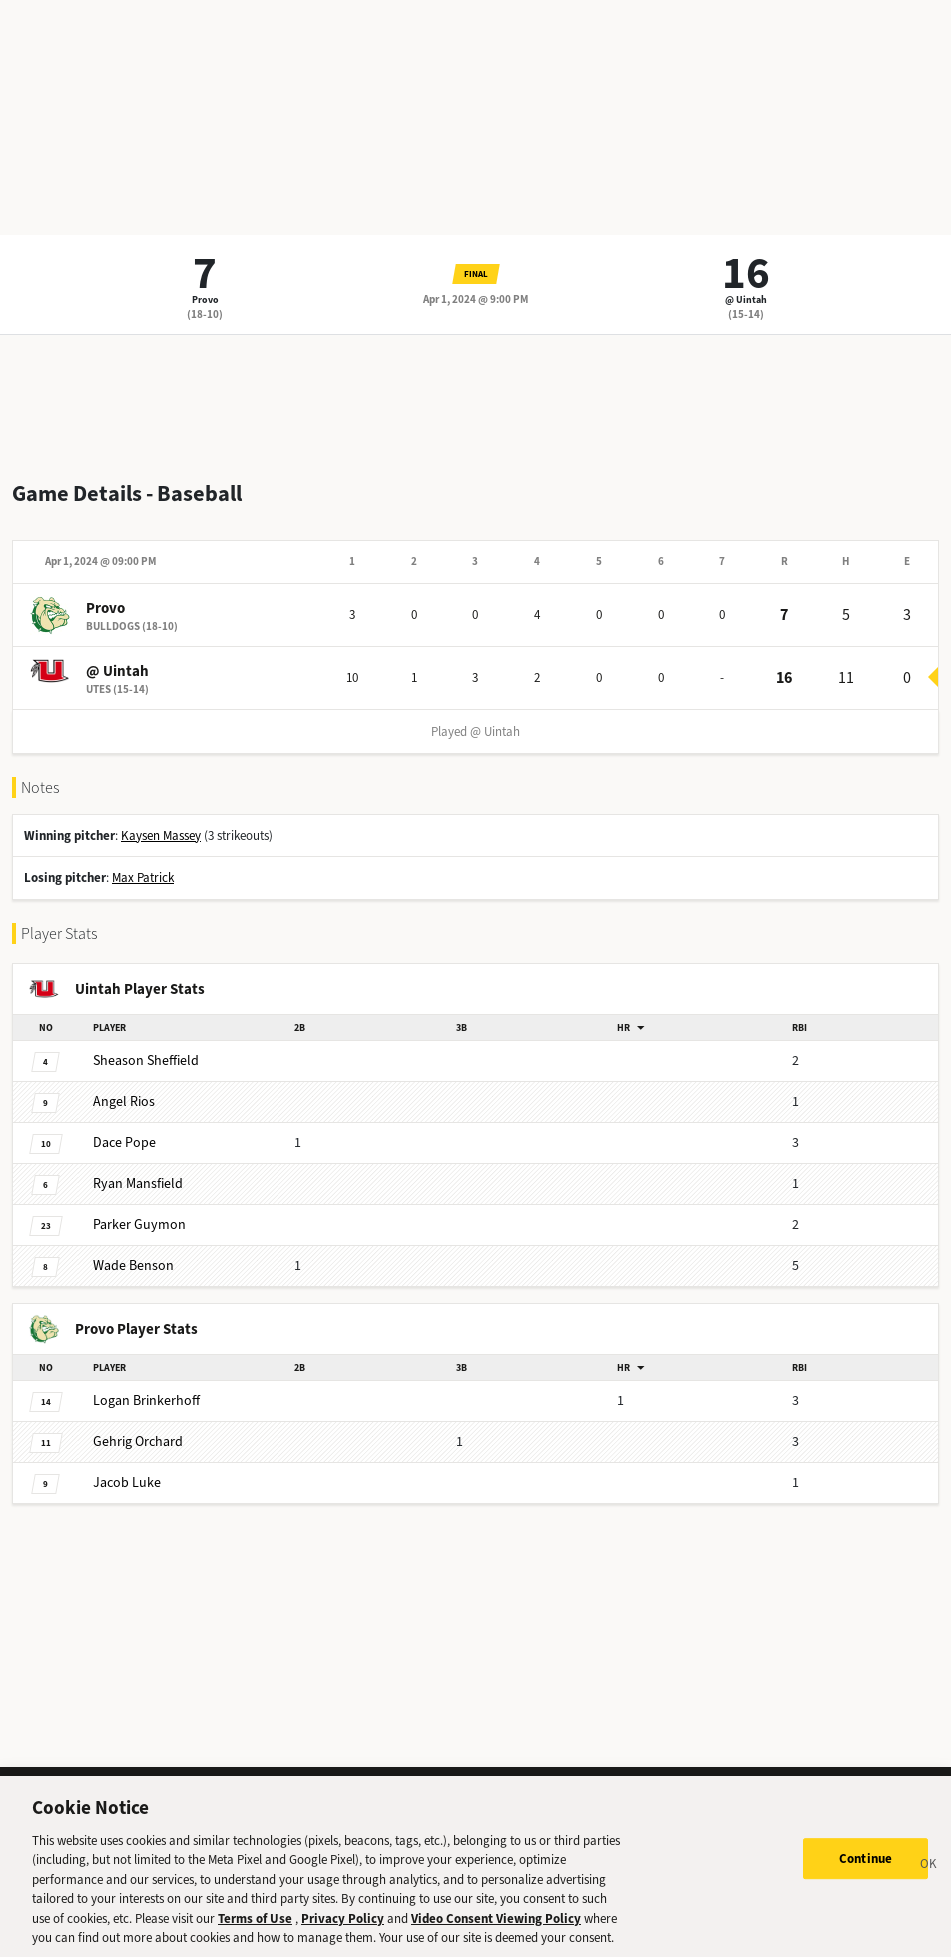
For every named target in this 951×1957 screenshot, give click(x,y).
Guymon (139, 1224)
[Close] (929, 1881)
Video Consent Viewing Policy (496, 1932)
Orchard (138, 1441)
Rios (124, 1101)
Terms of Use (255, 1932)
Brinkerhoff (146, 1400)
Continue (865, 1873)
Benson (133, 1265)
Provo (205, 299)
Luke (127, 1482)
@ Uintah (746, 299)
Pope (124, 1142)
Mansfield (138, 1183)
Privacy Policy (342, 1932)
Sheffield (146, 1060)
